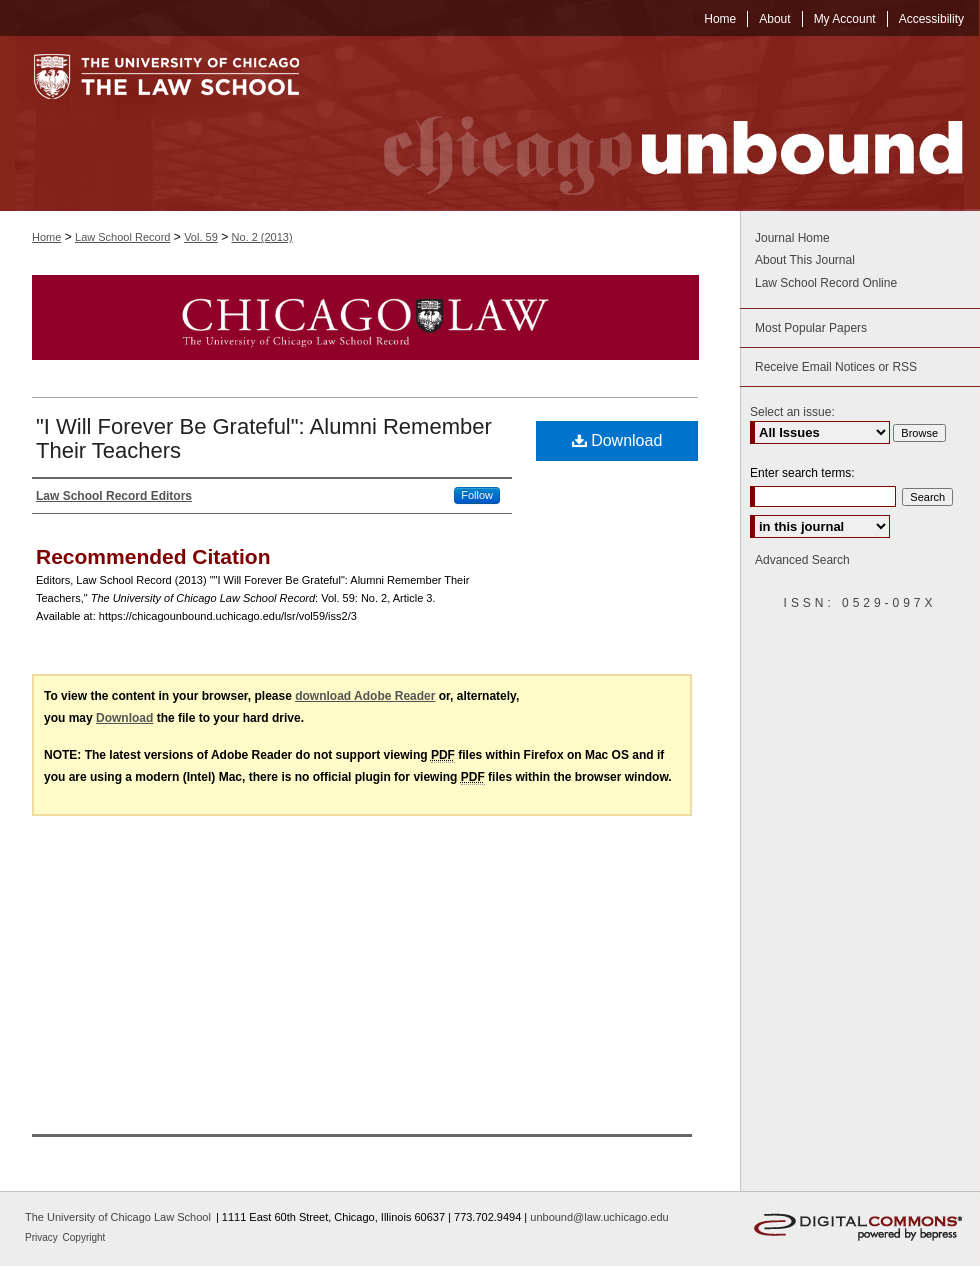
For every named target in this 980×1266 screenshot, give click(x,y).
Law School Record (122, 237)
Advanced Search (802, 560)
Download (617, 440)
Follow (477, 495)
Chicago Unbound (655, 123)
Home (46, 237)
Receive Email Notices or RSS (836, 367)
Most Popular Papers (811, 328)
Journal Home (792, 238)
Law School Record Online (826, 283)
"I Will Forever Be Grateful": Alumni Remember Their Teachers (264, 438)
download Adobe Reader (365, 696)
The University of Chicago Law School (118, 1217)
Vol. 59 (201, 237)
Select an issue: (792, 412)
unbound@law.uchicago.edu (599, 1217)
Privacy (43, 1237)
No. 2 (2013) (261, 237)
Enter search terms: (802, 473)
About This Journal (805, 260)
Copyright (84, 1237)
